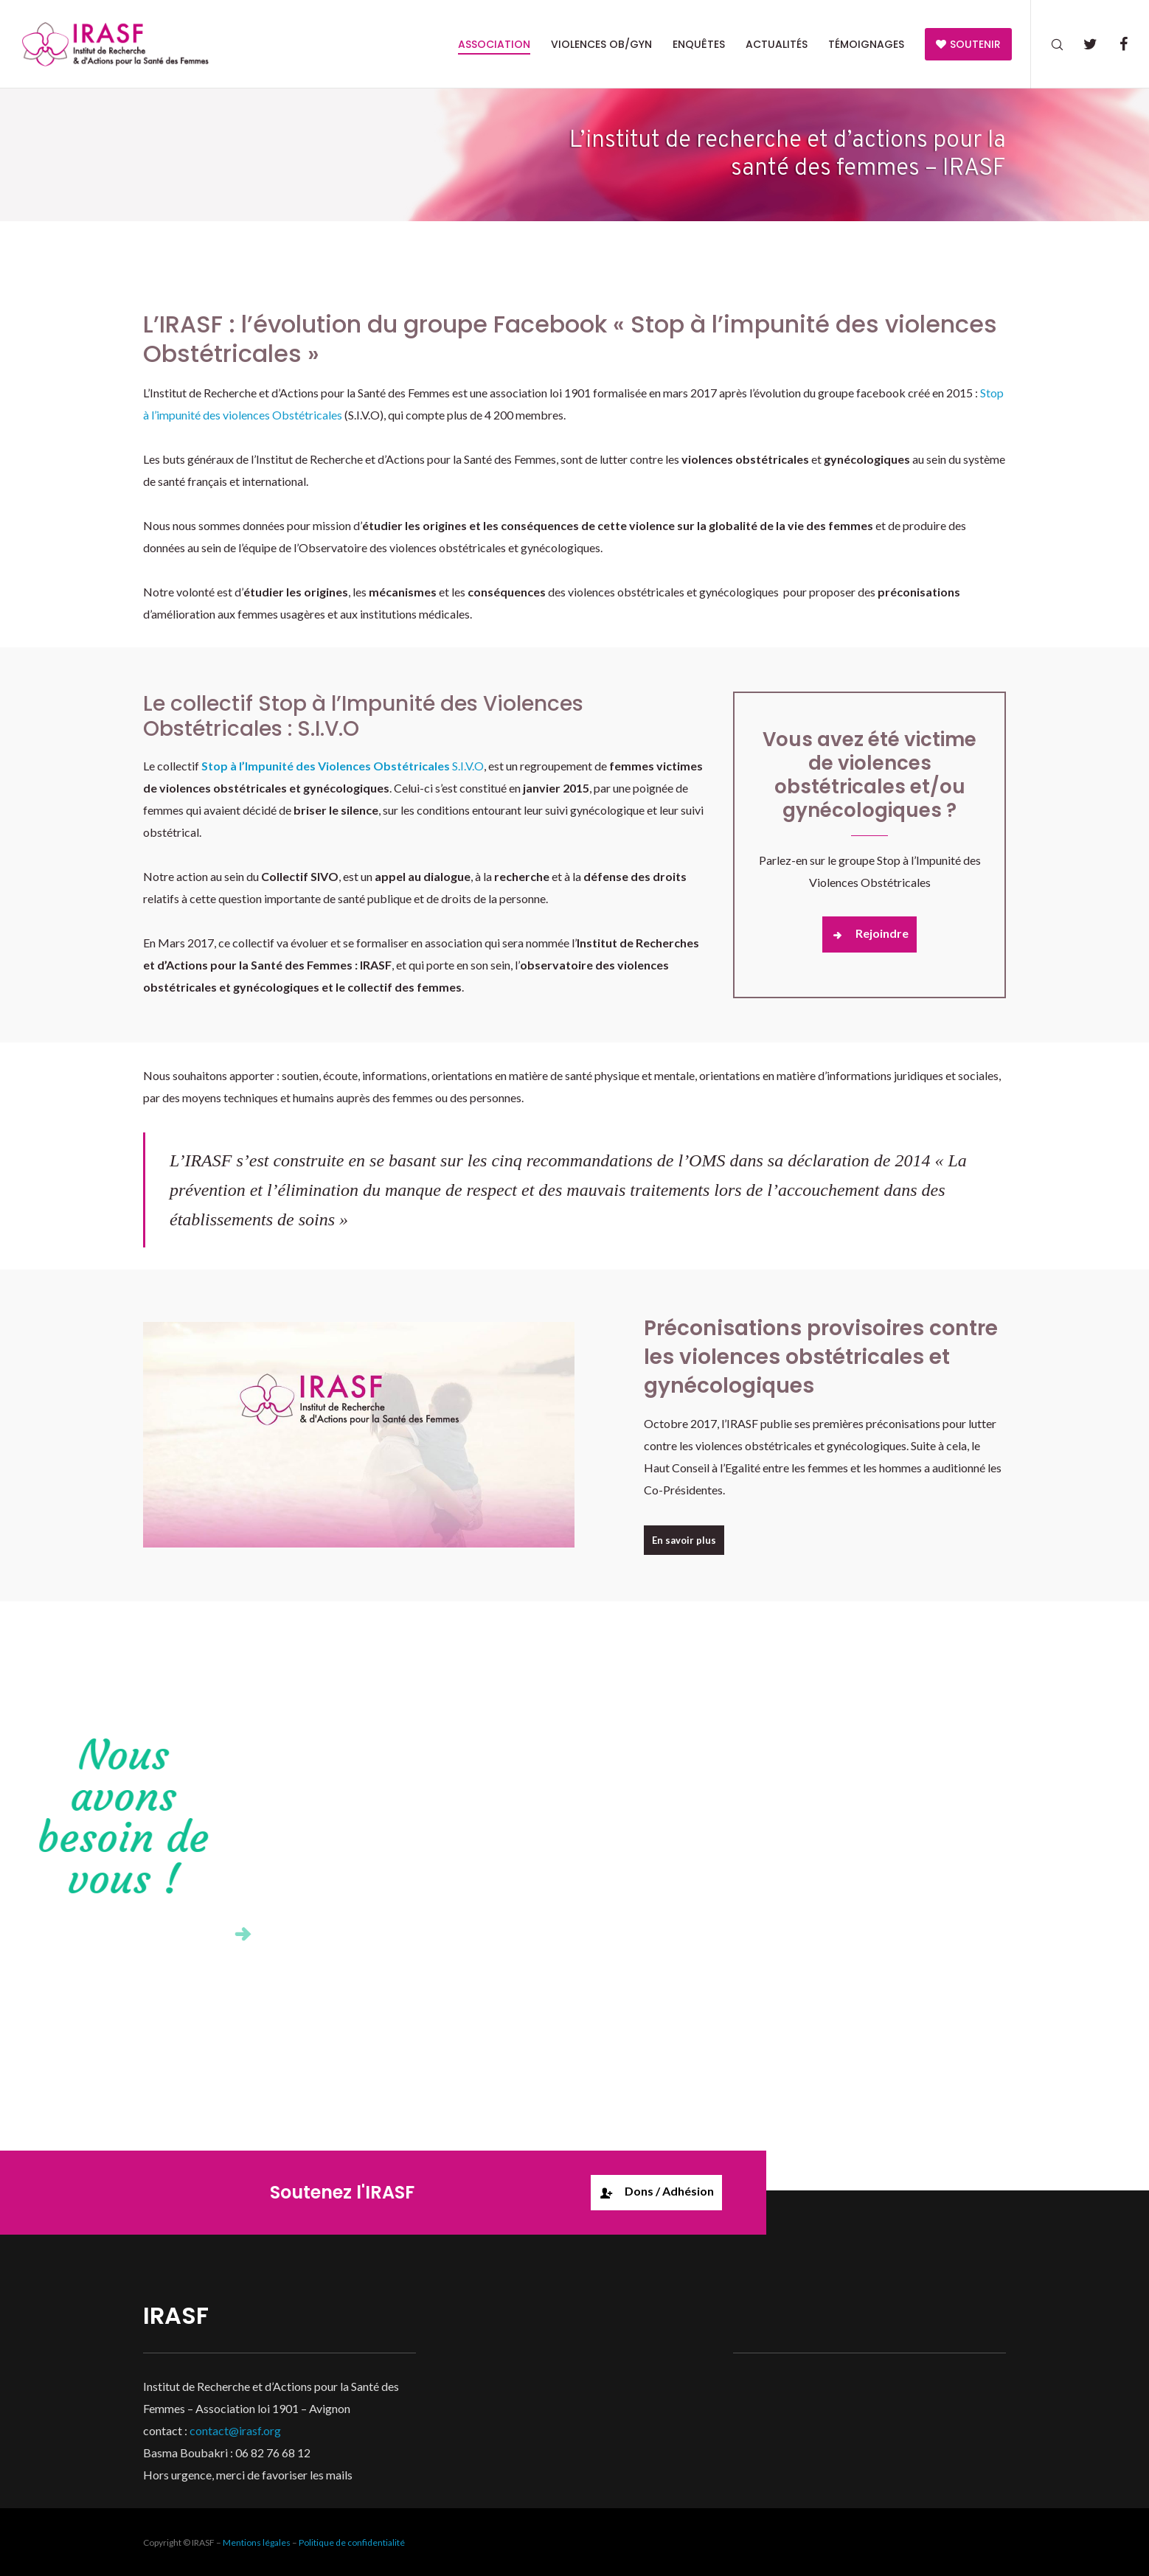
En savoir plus (684, 1540)
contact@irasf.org (235, 2430)
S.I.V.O (342, 766)
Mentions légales (257, 2542)
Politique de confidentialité (352, 2542)
